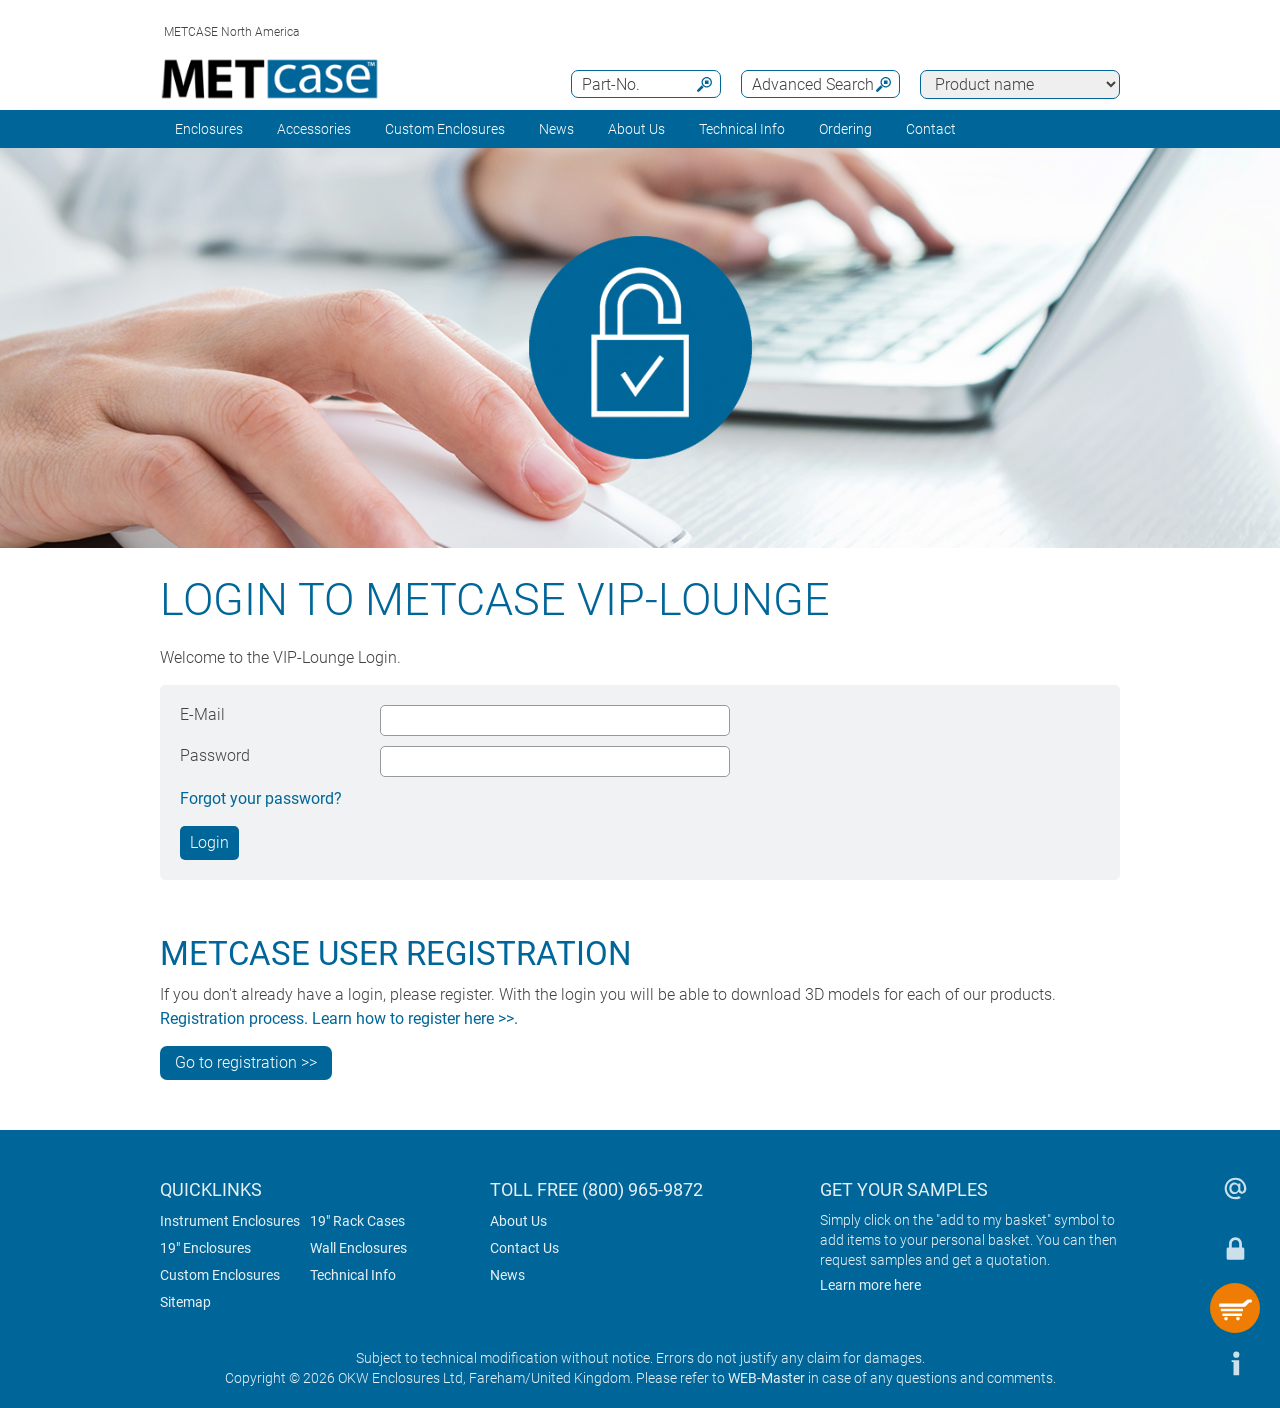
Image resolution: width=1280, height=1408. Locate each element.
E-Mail (202, 714)
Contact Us (524, 1248)
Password (215, 755)
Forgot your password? (261, 798)
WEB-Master (766, 1378)
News (556, 129)
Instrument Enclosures (230, 1221)
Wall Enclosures (358, 1248)
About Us (518, 1221)
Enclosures (209, 129)
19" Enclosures (205, 1248)
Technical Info (353, 1275)
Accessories (314, 129)
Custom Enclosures (445, 129)
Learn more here (870, 1285)
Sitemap (185, 1302)
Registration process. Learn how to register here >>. (339, 1018)
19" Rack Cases (357, 1221)
